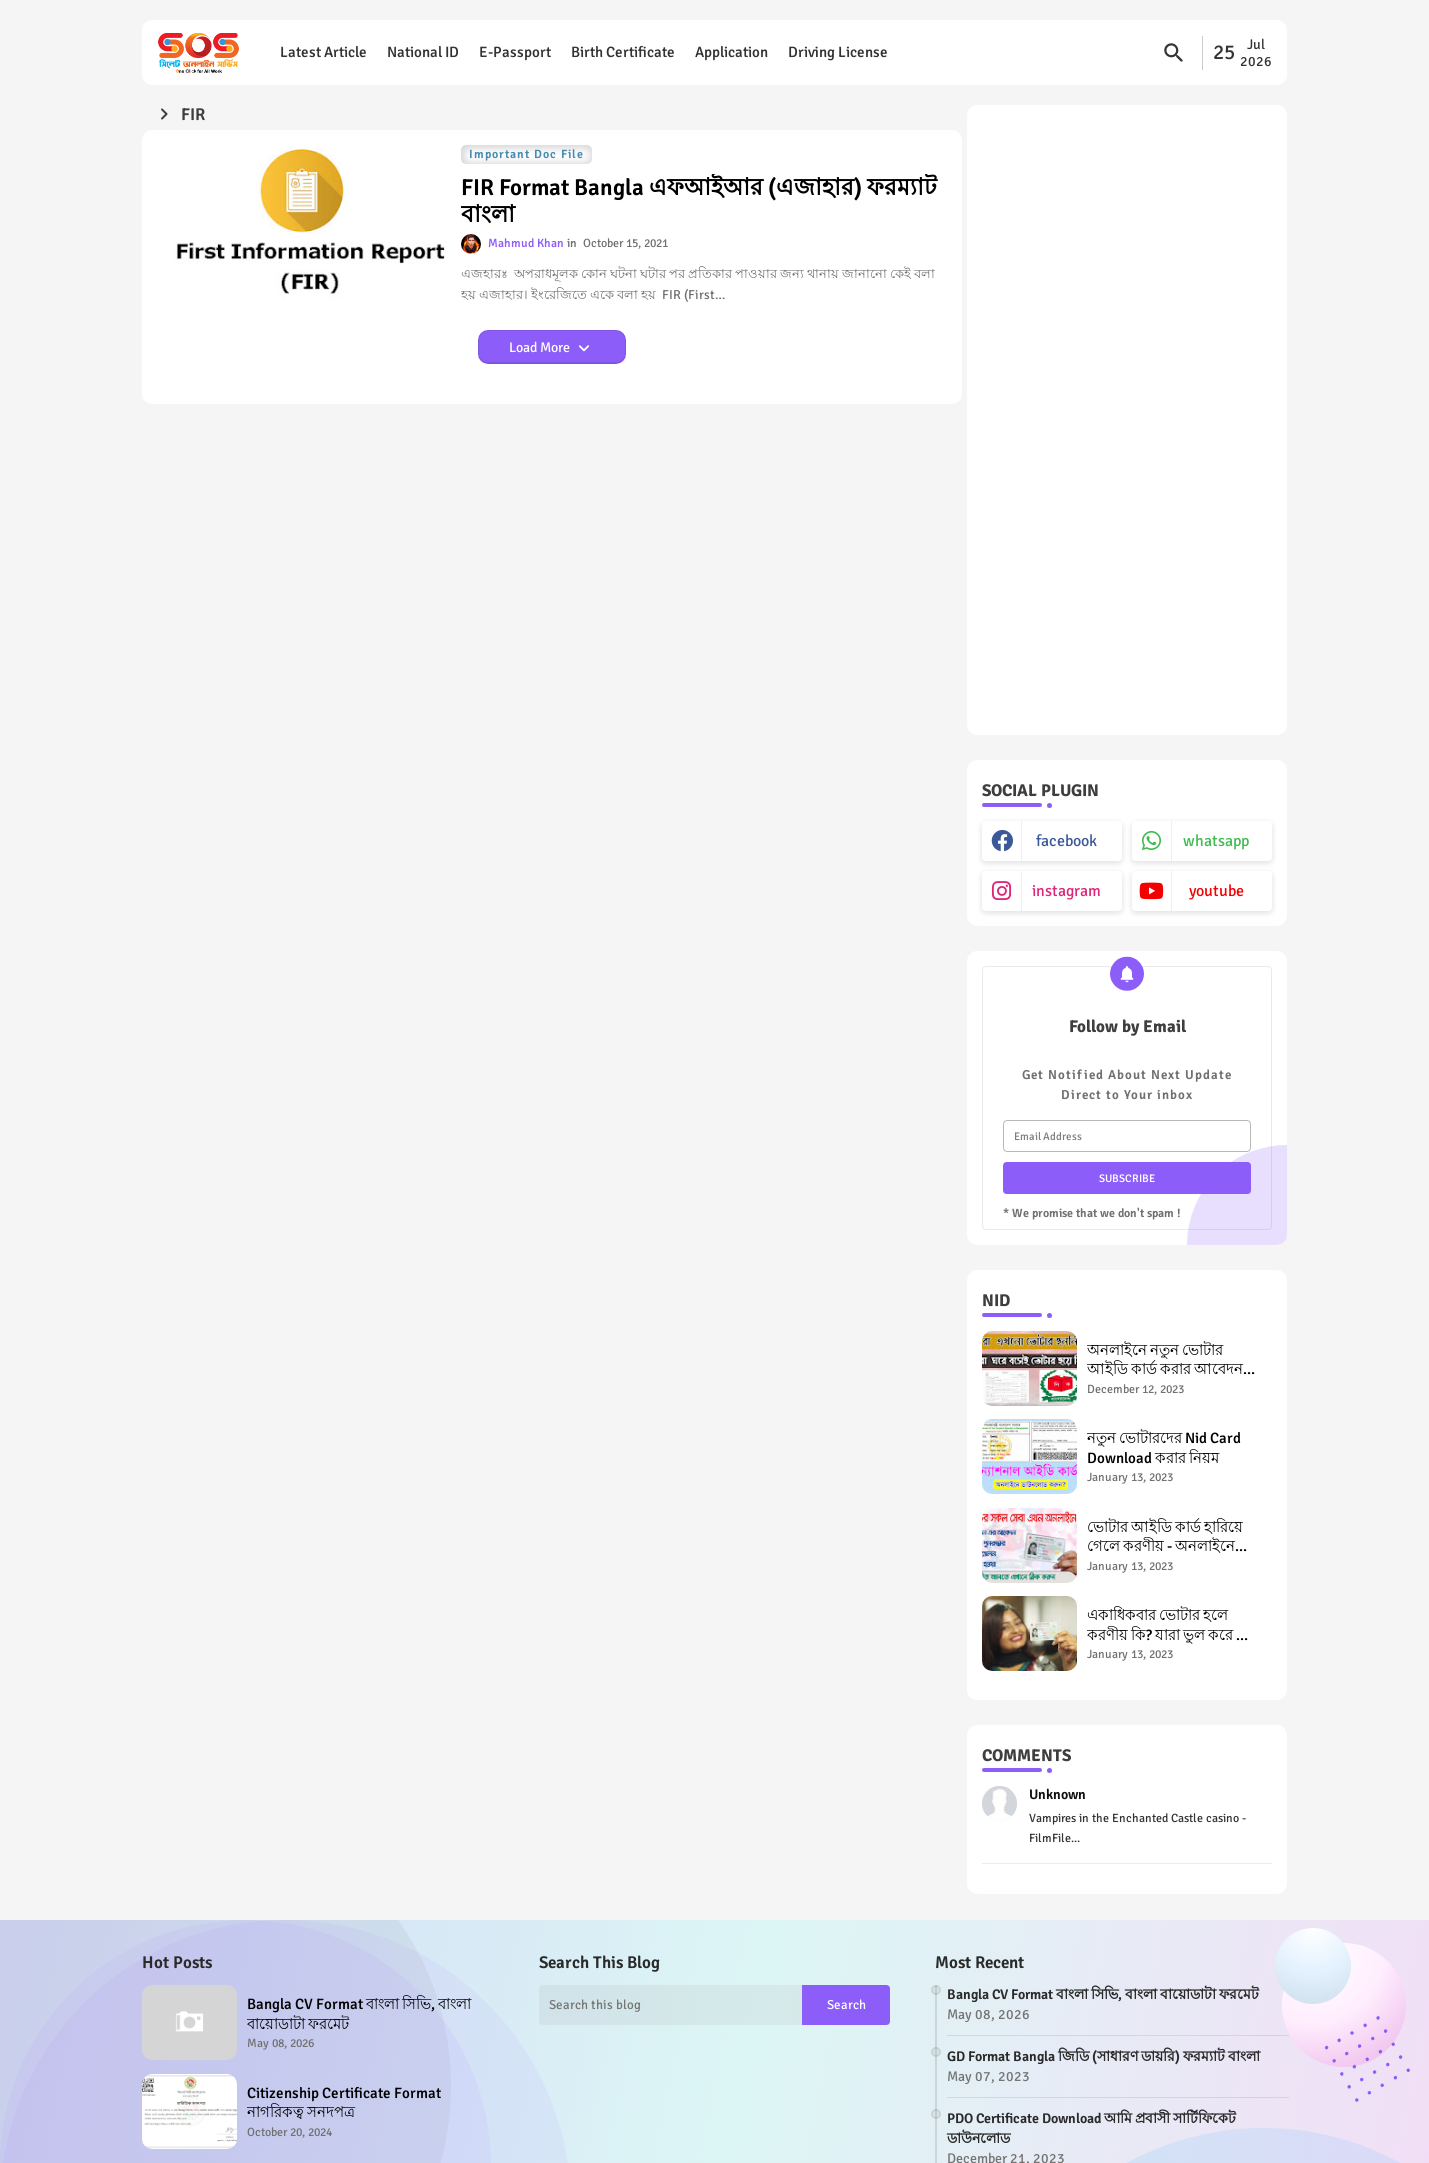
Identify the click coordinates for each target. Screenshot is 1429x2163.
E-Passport (515, 52)
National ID (423, 52)
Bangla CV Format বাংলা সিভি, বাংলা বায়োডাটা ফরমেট (359, 2014)
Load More (541, 347)
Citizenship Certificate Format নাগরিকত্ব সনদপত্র (344, 2103)
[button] (1174, 53)
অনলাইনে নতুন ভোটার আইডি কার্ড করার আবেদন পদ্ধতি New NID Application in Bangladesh (1172, 1360)
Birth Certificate (623, 52)
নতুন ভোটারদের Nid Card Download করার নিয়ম (1164, 1448)
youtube (1216, 891)
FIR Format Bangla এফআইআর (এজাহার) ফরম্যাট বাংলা (699, 201)
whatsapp (1216, 841)
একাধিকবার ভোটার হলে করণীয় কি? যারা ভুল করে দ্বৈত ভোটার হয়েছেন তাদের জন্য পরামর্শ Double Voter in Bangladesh (1174, 1625)
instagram (1066, 891)
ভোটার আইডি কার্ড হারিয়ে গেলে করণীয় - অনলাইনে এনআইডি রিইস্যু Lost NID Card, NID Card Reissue (1165, 1537)
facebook (1066, 841)
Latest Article (323, 52)
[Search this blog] (671, 2005)
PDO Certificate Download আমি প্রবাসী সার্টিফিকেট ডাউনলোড (1091, 2128)
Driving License (838, 52)
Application (731, 52)
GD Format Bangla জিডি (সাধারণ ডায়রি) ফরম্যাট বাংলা (1103, 2056)
